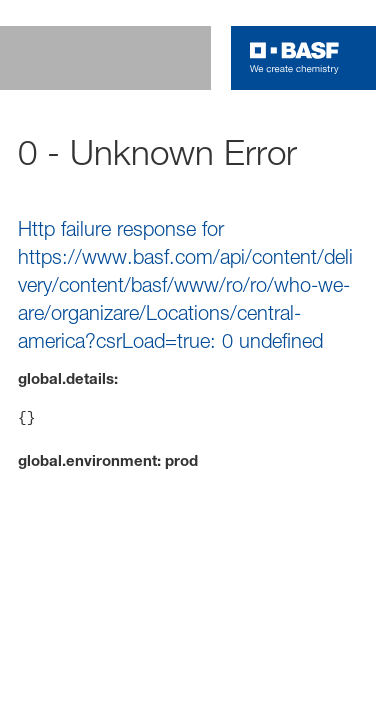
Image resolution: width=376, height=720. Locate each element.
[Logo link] (294, 58)
